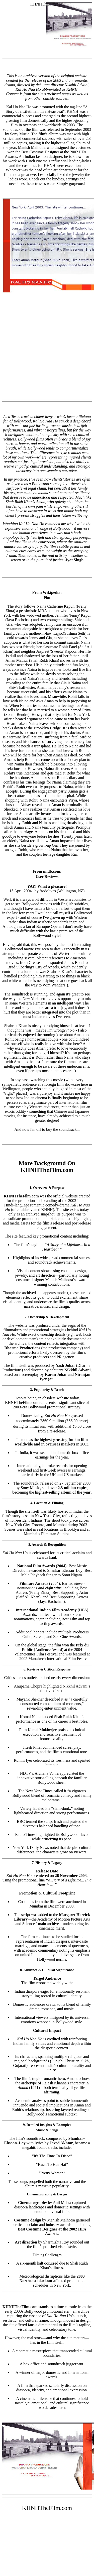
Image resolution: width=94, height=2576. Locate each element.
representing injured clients (69, 457)
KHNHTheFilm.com (47, 4)
